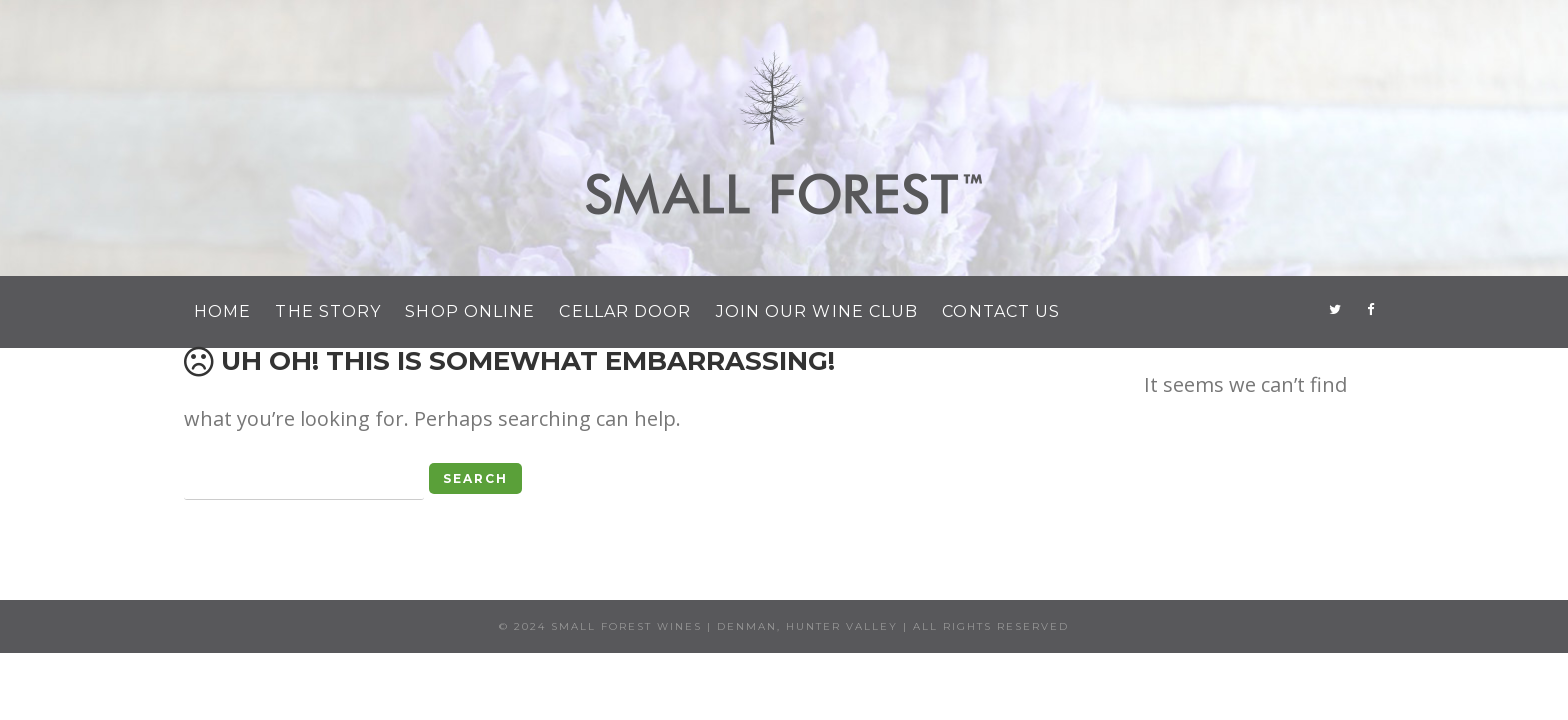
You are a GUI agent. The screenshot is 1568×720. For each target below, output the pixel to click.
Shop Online (470, 311)
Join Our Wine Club (817, 311)
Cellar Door (625, 311)
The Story (328, 311)
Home (222, 311)
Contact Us (1001, 311)
